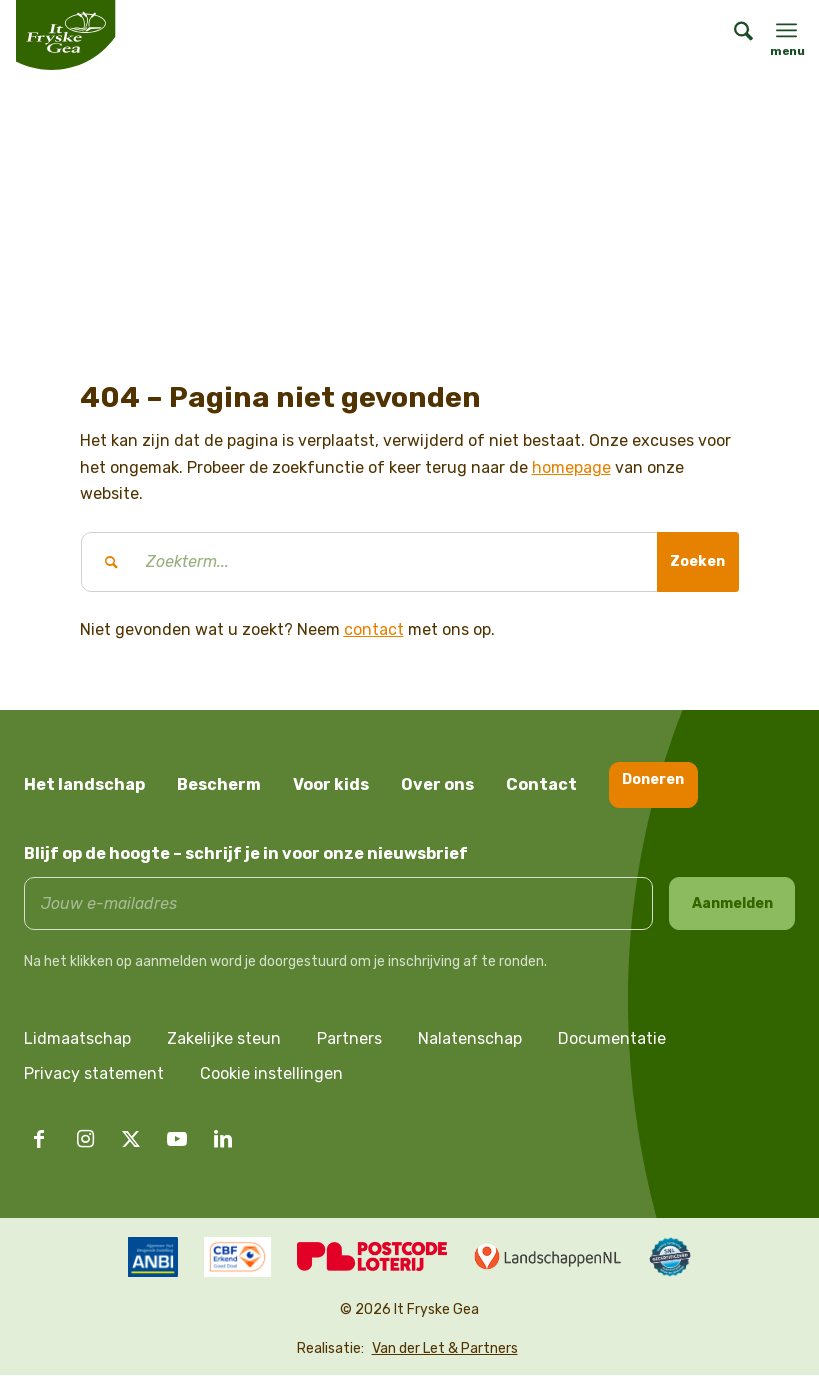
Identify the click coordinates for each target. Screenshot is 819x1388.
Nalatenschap (470, 1051)
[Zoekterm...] (410, 562)
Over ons (437, 784)
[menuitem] (733, 35)
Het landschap (84, 784)
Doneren (662, 783)
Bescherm (219, 784)
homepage (571, 467)
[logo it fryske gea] (65, 35)
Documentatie (612, 1051)
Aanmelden (732, 909)
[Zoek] (733, 35)
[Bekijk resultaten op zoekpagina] (691, 562)
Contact (541, 784)
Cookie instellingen (271, 1086)
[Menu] (786, 30)
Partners (349, 1051)
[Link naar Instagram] (85, 1152)
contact (374, 629)
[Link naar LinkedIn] (223, 1152)
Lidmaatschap (77, 1051)
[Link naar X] (131, 1152)
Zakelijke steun (224, 1051)
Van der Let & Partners (445, 1361)
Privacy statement (94, 1086)
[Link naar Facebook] (39, 1152)
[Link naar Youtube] (177, 1152)
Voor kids (331, 784)
